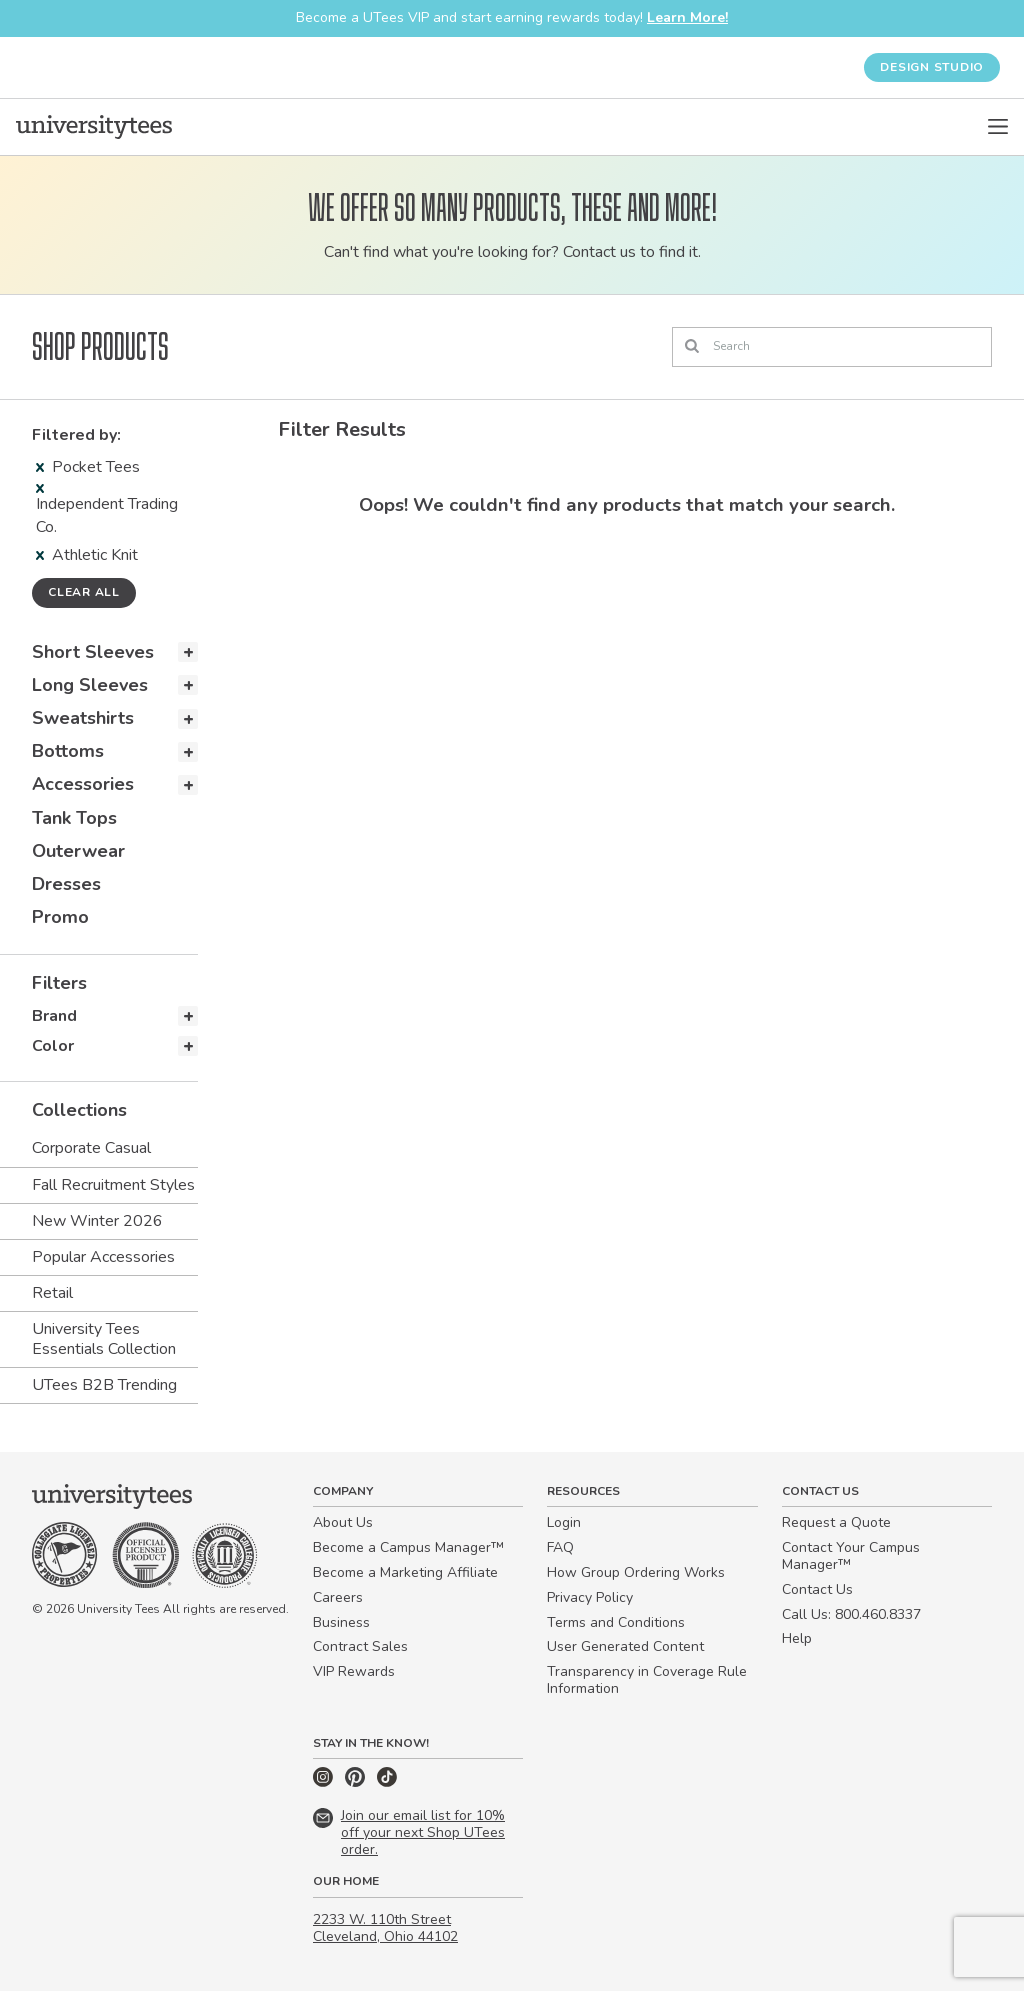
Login (564, 1522)
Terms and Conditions (616, 1622)
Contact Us (817, 1589)
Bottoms (68, 751)
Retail (52, 1293)
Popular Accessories (103, 1257)
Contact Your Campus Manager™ (851, 1556)
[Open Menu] (998, 127)
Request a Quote (836, 1522)
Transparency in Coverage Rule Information (647, 1680)
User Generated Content (625, 1646)
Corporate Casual (91, 1148)
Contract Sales (360, 1646)
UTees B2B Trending (104, 1385)
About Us (343, 1522)
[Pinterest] (357, 1782)
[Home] (94, 127)
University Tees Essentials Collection (104, 1338)
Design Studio (932, 67)
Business (341, 1622)
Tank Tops (74, 818)
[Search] (832, 347)
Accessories (83, 784)
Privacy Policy (590, 1597)
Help (797, 1638)
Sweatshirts (83, 718)
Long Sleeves (90, 685)
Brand (54, 1016)
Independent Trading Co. (107, 510)
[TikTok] (387, 1782)
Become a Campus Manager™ (408, 1547)
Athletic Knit (87, 555)
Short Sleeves (93, 652)
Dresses (66, 884)
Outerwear (78, 851)
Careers (338, 1597)
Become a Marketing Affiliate (405, 1572)
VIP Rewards (354, 1671)
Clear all (84, 592)
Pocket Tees (88, 467)
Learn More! (687, 17)
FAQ (560, 1547)
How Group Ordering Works (636, 1572)
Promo (60, 917)
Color (53, 1046)
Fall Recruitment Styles (113, 1185)
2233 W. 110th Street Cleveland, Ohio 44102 (385, 1928)
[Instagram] (325, 1782)
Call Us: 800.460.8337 (851, 1614)
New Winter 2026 (97, 1221)
